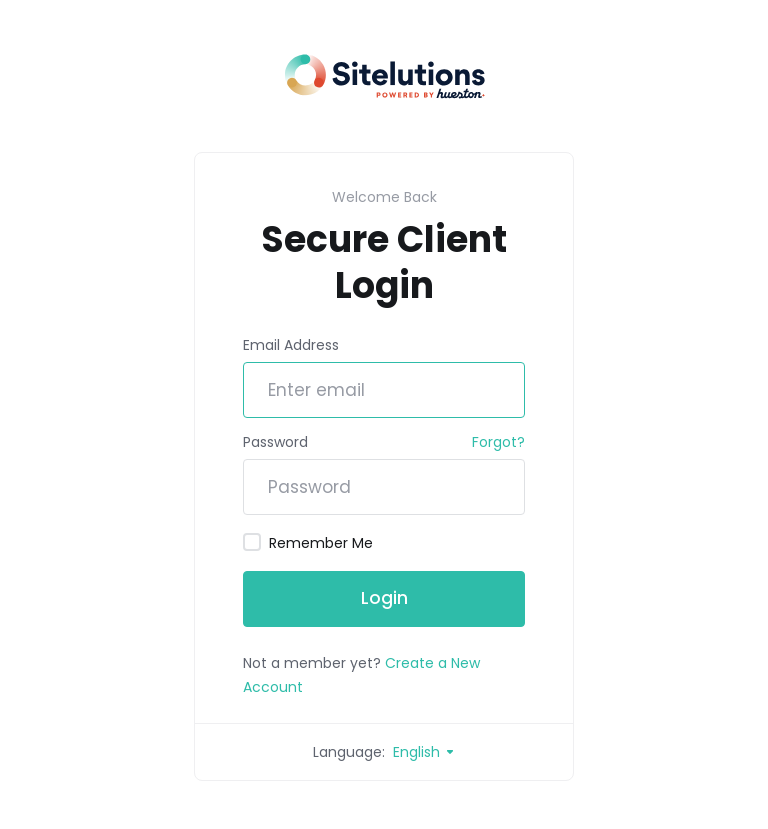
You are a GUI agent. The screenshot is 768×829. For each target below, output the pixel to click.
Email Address (291, 345)
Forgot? (498, 442)
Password (275, 442)
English (424, 752)
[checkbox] (252, 542)
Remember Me (308, 543)
